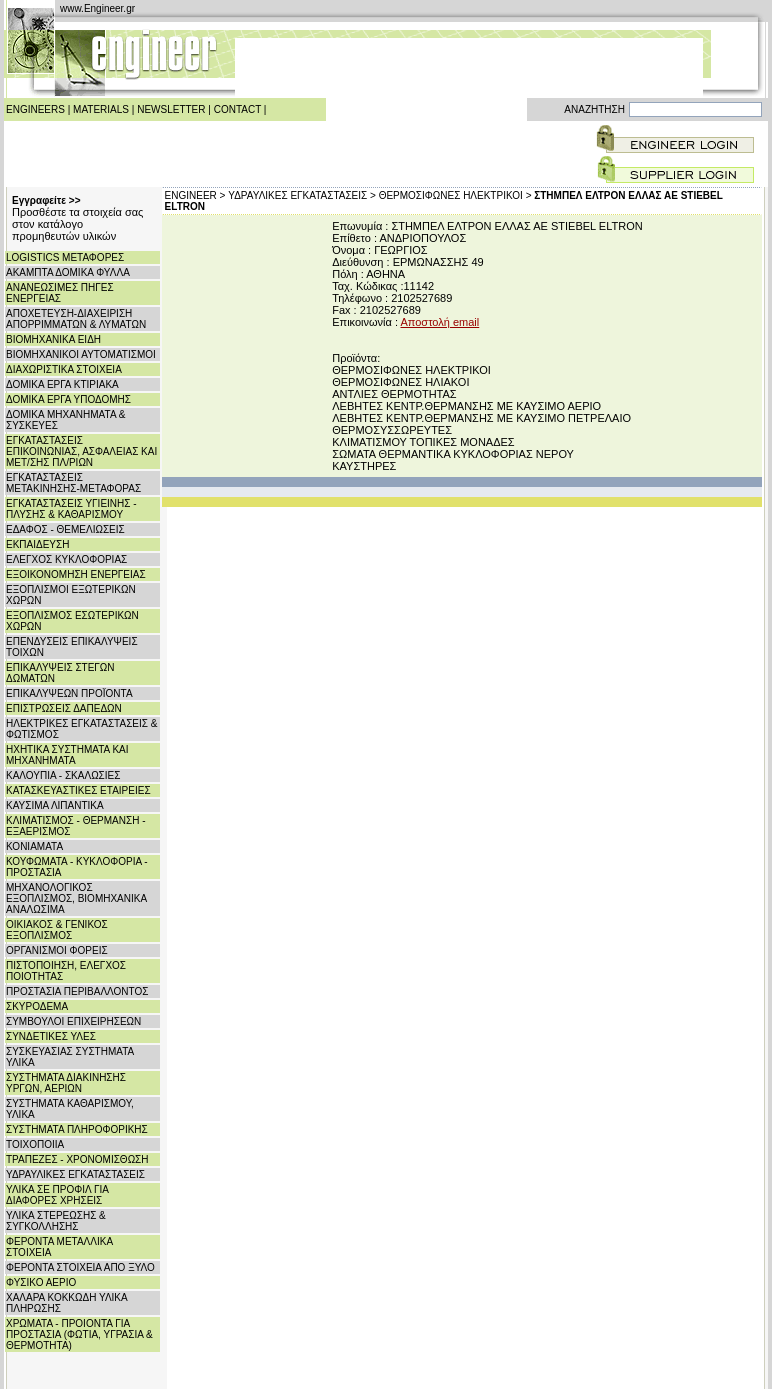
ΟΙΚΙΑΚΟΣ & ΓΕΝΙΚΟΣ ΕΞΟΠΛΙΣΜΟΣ (57, 930)
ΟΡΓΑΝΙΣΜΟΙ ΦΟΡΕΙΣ (57, 950)
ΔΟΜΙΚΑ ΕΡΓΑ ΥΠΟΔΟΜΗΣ (68, 399)
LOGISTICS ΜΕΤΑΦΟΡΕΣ (65, 257)
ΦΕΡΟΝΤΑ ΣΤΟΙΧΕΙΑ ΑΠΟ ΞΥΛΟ (80, 1267)
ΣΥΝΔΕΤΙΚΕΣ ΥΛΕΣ (51, 1036)
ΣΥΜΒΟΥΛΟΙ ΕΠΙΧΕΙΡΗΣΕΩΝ (73, 1021)
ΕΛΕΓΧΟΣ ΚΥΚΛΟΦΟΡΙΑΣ (66, 559)
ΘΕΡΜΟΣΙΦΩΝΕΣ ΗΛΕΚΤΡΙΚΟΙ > (455, 195)
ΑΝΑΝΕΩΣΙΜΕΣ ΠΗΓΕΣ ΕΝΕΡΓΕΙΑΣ (60, 293)
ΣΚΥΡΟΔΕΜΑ (37, 1006)
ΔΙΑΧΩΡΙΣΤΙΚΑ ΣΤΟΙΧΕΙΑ (64, 369)
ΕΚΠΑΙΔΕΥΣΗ (37, 544)
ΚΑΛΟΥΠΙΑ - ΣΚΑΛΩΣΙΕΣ (63, 775)
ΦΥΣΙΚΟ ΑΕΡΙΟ (41, 1282)
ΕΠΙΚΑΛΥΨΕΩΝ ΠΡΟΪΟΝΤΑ (69, 693)
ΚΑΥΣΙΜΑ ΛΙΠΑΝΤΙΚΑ (55, 805)
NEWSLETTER (171, 109)
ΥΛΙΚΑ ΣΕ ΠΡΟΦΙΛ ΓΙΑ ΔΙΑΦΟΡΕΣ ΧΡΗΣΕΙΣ (57, 1195)
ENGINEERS (35, 109)
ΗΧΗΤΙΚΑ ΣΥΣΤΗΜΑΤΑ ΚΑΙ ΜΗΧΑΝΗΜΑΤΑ (67, 755)
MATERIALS (101, 109)
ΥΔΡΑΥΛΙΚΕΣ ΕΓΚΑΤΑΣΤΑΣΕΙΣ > (302, 195)
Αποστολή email (439, 322)
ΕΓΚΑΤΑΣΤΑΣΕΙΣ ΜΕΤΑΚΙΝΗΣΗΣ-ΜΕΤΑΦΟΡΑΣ (73, 483)
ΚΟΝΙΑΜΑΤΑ (34, 846)
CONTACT (237, 109)
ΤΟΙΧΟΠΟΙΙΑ (35, 1144)
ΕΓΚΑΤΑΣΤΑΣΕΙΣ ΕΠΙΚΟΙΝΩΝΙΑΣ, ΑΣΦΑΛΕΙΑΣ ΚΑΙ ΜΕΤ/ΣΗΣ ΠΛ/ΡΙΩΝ (81, 451)
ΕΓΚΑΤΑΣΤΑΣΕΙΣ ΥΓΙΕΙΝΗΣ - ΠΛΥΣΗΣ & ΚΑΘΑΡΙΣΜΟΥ (71, 509)
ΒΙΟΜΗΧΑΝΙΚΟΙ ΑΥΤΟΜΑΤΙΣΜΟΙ (81, 354)
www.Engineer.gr (97, 8)
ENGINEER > (195, 195)
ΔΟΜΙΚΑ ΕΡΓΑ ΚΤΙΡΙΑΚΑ (62, 384)
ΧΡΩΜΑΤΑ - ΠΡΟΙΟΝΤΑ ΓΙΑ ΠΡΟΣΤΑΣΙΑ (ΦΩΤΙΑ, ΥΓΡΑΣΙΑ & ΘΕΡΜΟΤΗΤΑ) (79, 1334)
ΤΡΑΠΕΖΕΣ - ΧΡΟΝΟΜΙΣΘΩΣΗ (77, 1159)
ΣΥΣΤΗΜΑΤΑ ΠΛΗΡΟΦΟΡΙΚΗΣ (77, 1129)
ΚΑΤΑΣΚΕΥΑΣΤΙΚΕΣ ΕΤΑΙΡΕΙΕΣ (78, 790)
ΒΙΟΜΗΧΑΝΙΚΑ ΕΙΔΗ (53, 339)
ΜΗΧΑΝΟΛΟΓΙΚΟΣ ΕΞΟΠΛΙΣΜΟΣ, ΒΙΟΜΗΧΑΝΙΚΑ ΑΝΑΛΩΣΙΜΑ (76, 898)
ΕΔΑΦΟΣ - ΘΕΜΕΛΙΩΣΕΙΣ (65, 529)
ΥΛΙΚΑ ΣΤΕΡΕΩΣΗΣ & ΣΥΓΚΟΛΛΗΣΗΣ (56, 1221)
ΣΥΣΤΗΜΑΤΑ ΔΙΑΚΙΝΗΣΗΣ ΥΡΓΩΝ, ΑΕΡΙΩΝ (66, 1083)
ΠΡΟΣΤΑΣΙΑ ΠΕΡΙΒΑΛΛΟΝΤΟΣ (77, 991)
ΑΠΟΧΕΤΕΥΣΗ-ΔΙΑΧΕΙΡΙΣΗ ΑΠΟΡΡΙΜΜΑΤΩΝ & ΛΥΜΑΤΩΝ (76, 319)
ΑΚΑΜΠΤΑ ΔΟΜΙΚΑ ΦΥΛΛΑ (68, 272)
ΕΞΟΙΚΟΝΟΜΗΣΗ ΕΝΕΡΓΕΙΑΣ (76, 574)
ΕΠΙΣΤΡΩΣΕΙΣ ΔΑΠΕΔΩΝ (64, 708)
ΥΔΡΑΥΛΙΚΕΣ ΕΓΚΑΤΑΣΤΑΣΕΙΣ (75, 1174)
